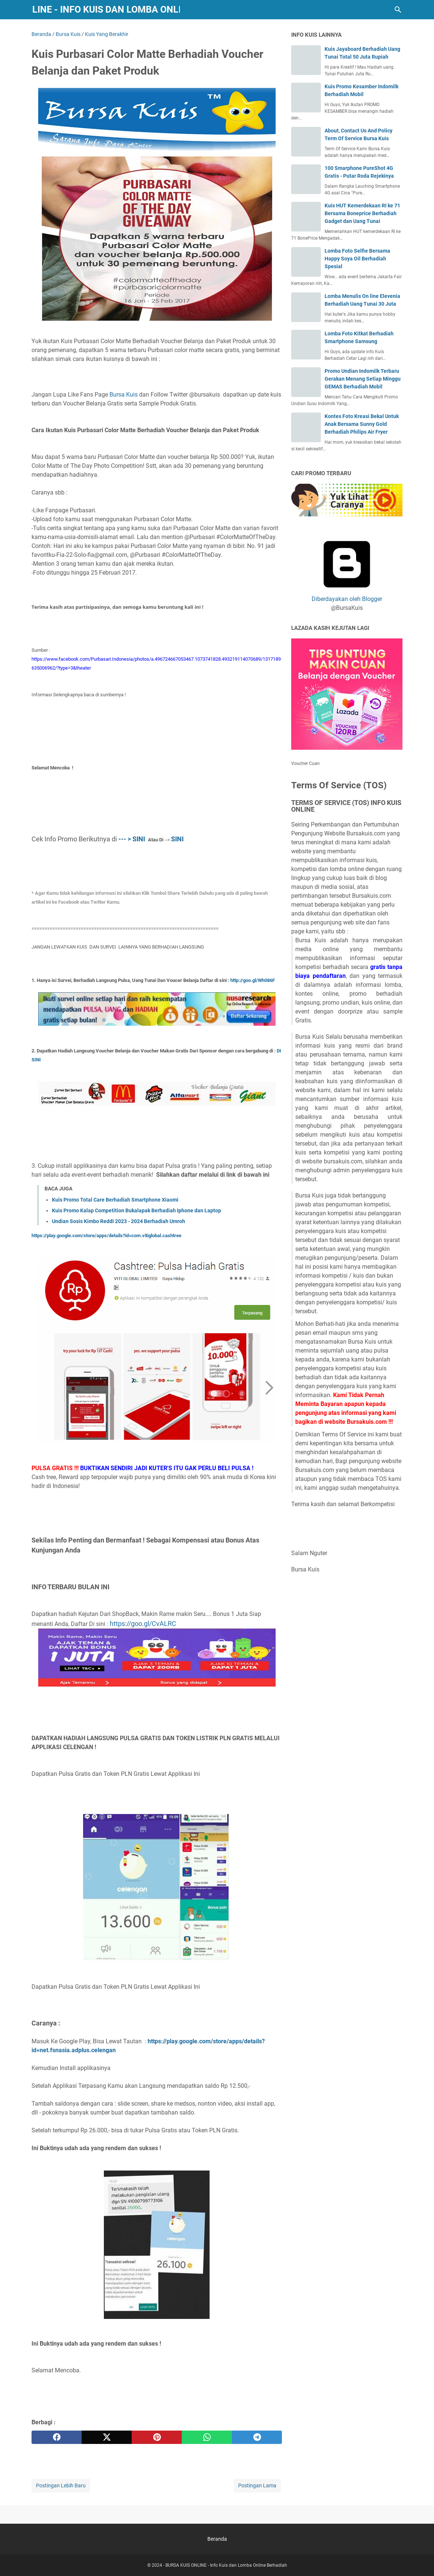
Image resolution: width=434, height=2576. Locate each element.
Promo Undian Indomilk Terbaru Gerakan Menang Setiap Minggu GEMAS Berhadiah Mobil (363, 379)
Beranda (217, 2539)
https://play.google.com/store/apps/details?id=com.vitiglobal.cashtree (106, 1235)
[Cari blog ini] (398, 9)
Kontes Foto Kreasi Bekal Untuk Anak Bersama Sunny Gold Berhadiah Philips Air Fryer (362, 424)
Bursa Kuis (123, 394)
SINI (177, 839)
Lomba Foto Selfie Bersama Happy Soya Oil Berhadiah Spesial (357, 258)
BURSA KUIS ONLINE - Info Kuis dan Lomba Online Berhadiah (226, 2565)
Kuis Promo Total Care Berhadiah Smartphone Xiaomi (115, 1200)
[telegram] (257, 2437)
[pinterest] (157, 2437)
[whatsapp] (207, 2437)
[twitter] (107, 2437)
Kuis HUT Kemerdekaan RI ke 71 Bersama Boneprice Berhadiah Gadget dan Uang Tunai (362, 213)
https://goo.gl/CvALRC (143, 1623)
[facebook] (57, 2437)
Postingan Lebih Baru (61, 2485)
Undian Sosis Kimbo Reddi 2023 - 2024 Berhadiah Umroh (118, 1221)
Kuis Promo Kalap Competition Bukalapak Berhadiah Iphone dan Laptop (136, 1210)
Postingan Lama (257, 2485)
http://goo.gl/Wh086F (252, 980)
